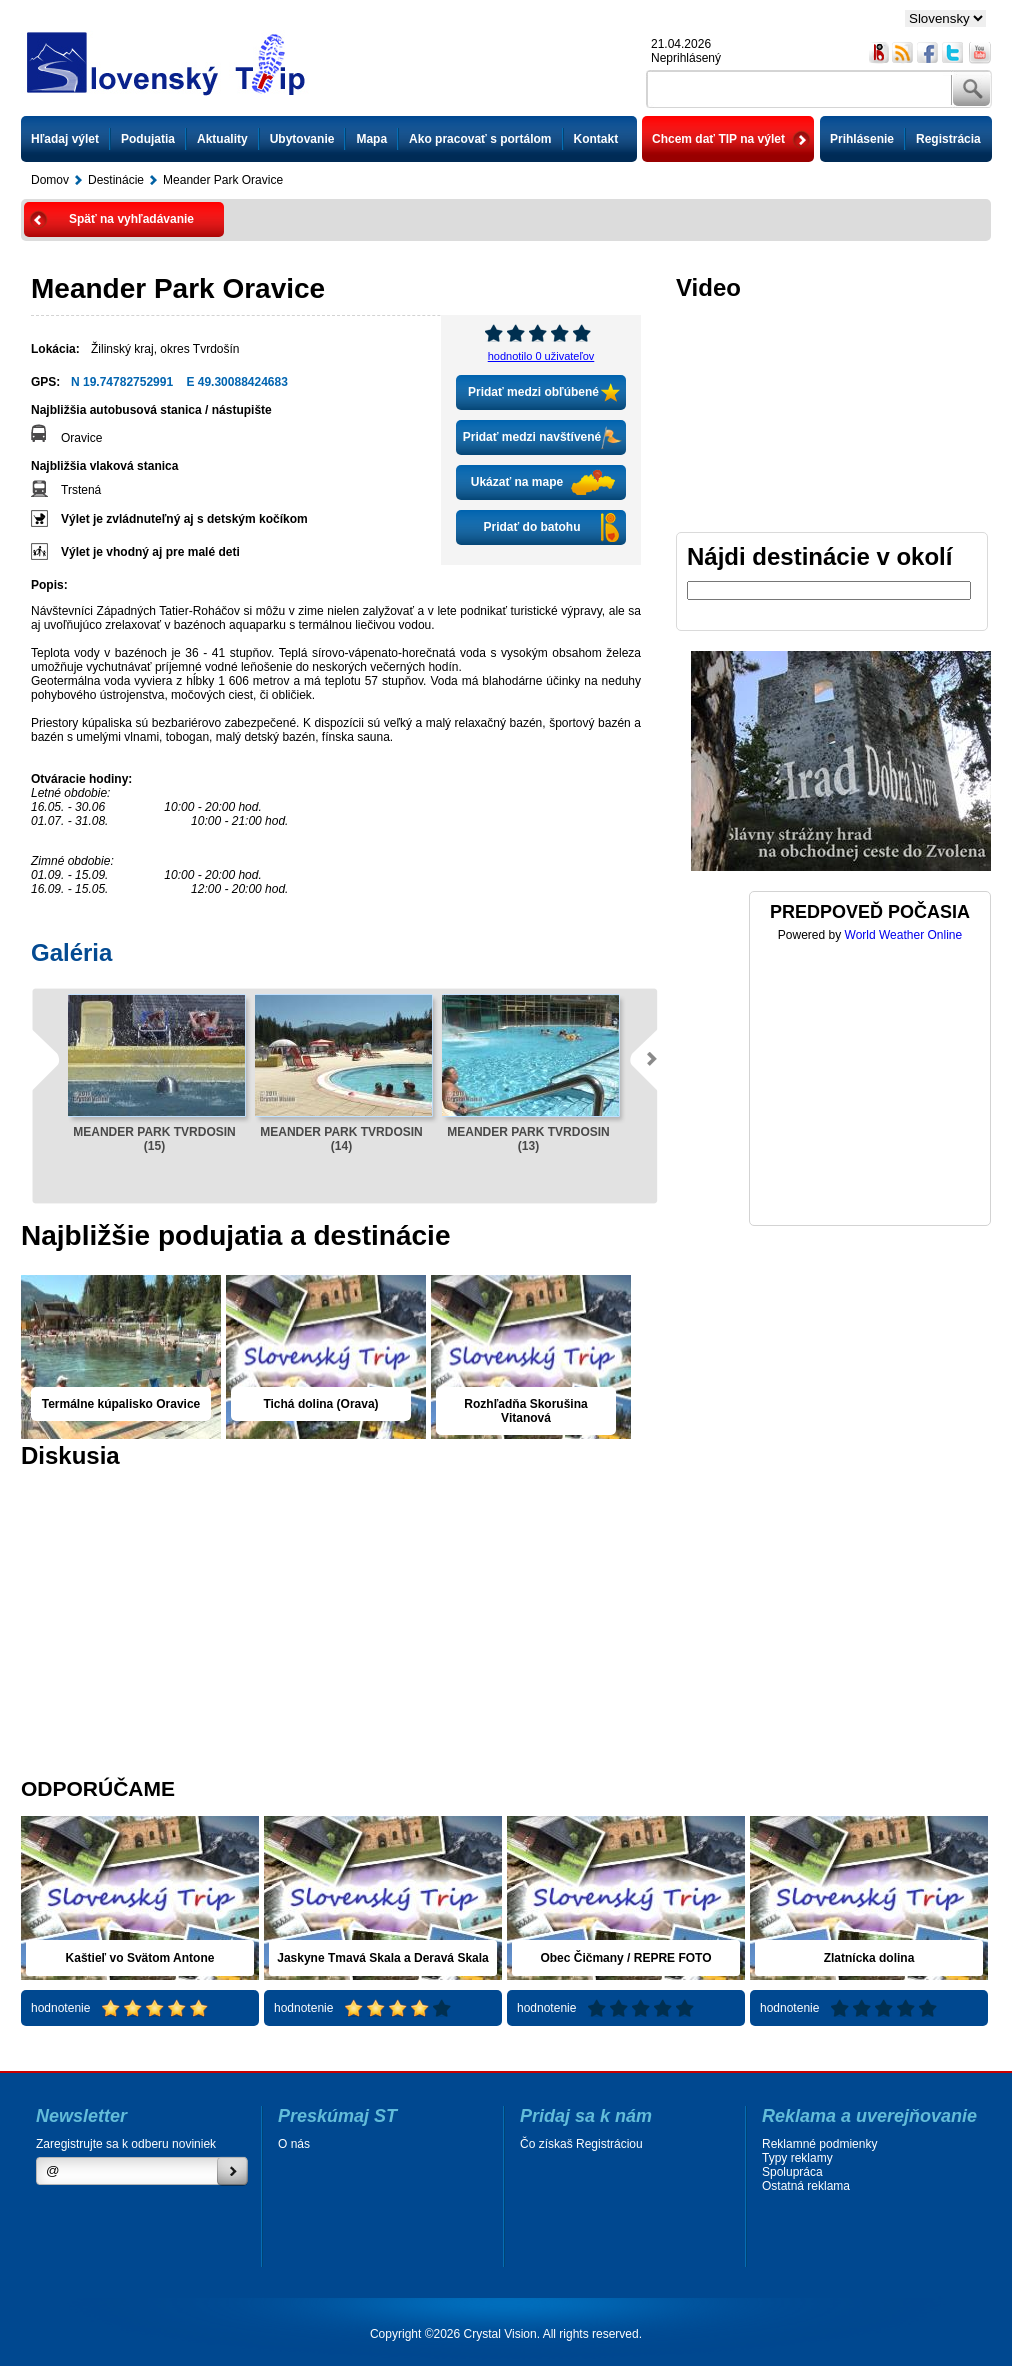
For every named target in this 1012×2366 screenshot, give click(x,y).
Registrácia (948, 139)
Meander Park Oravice (223, 180)
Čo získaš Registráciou (581, 2144)
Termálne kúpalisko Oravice (121, 1404)
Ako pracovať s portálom (480, 139)
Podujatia (148, 139)
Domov (50, 180)
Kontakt (596, 139)
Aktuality (222, 139)
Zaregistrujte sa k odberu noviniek (126, 2144)
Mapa (371, 139)
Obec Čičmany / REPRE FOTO (625, 1958)
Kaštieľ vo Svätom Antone (140, 1958)
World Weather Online (904, 935)
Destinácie (116, 180)
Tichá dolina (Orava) (320, 1404)
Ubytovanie (302, 139)
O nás (294, 2144)
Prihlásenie (862, 139)
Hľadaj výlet (65, 139)
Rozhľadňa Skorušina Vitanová (525, 1411)
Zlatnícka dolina (869, 1958)
